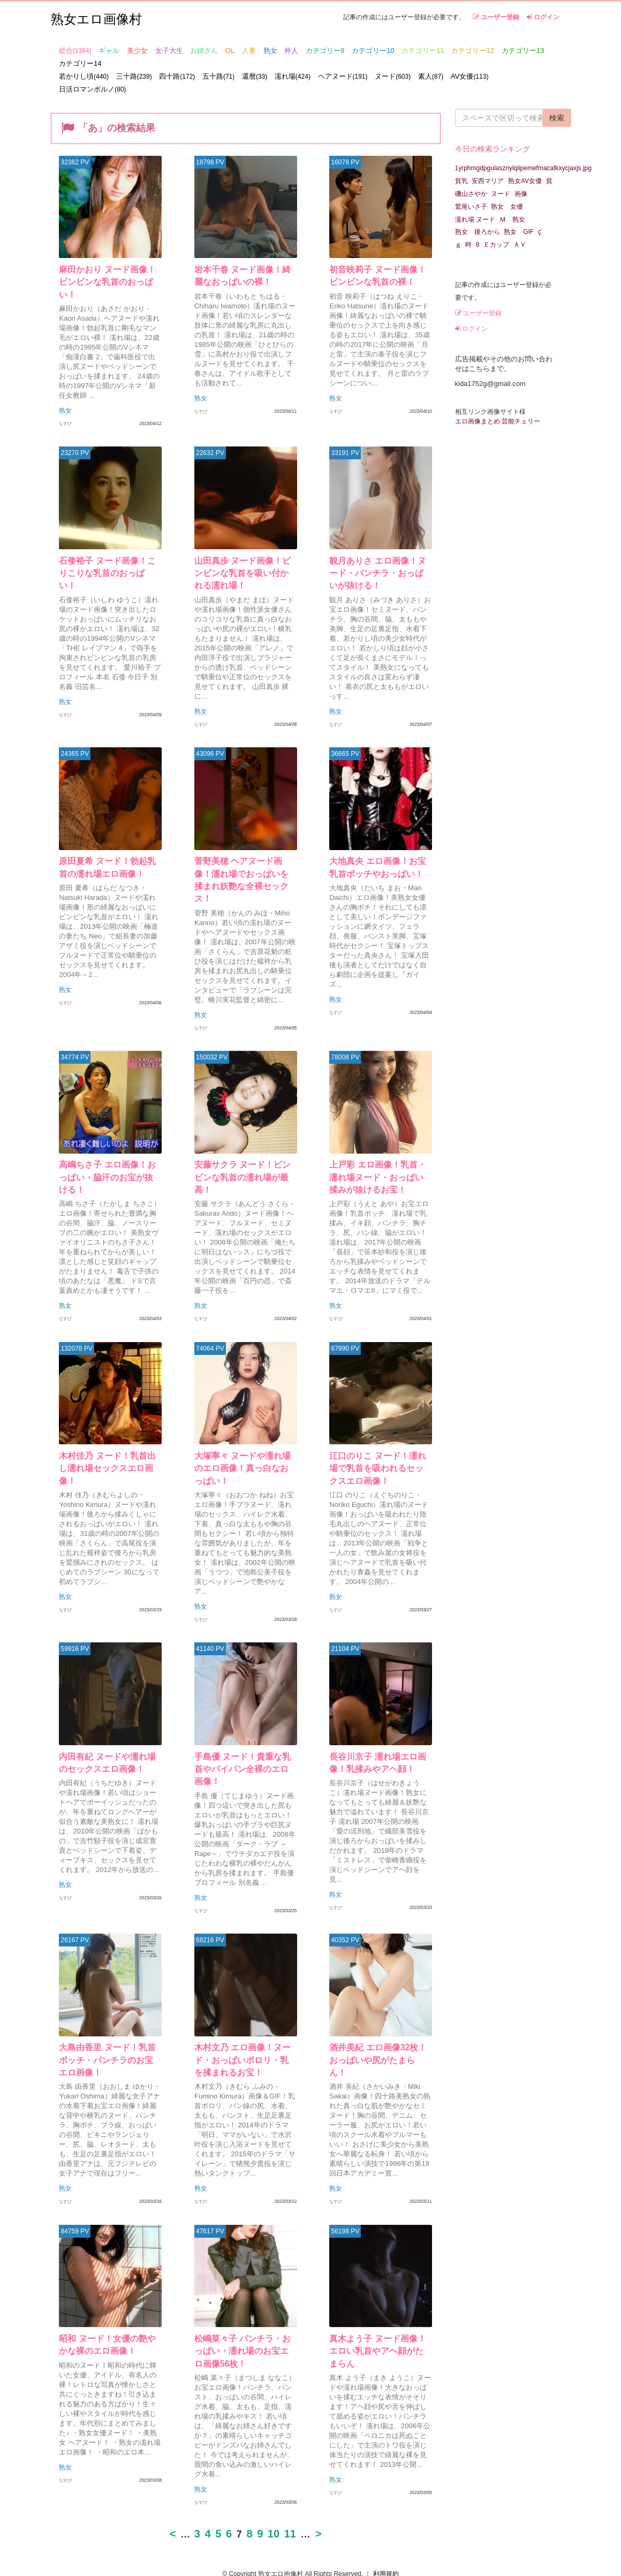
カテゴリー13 (523, 51)
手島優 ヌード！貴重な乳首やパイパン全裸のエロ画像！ (242, 1742)
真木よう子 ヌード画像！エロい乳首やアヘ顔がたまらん (377, 2332)
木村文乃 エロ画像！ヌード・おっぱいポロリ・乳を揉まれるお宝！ (241, 2037)
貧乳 (461, 181)
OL (230, 51)
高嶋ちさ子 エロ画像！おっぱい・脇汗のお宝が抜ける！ (107, 1151)
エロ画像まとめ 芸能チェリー (497, 421)
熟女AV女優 (525, 181)
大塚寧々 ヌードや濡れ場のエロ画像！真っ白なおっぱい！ (242, 1446)
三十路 (134, 76)
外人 (291, 51)
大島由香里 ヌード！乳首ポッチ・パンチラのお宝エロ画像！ (107, 2037)
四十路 (177, 76)
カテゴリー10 (373, 51)
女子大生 (169, 51)
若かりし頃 (84, 76)
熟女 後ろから (477, 232)
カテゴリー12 (472, 51)
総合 (75, 51)
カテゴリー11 (423, 51)
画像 (520, 194)
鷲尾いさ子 (471, 206)
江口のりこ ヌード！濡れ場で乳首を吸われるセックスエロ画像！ (377, 1446)
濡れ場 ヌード (475, 219)
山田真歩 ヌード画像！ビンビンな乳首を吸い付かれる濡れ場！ (242, 561)
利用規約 (386, 2543)
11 (290, 2503)
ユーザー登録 (496, 17)
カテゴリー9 (325, 51)
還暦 (254, 76)
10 (273, 2503)
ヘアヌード (343, 76)
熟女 (270, 51)
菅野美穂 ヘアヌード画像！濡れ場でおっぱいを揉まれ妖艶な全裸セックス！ (242, 856)
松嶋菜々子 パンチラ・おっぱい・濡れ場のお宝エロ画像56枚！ (242, 2332)
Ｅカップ (496, 244)
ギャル (109, 51)
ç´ (540, 232)
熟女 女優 (507, 206)
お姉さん (204, 51)
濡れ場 (292, 76)
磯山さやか (471, 194)
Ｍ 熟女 (512, 219)
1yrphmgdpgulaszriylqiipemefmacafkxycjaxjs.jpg (523, 168)
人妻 (249, 51)
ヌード (393, 76)
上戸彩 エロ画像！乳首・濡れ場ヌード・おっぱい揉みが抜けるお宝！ (377, 1151)
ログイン (543, 17)
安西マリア (488, 181)
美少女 (137, 51)
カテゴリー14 (80, 63)
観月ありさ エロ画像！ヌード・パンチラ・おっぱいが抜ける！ (377, 561)
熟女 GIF (519, 232)
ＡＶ (523, 244)
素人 (430, 76)
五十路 (218, 76)
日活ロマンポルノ (92, 89)
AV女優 (470, 76)
